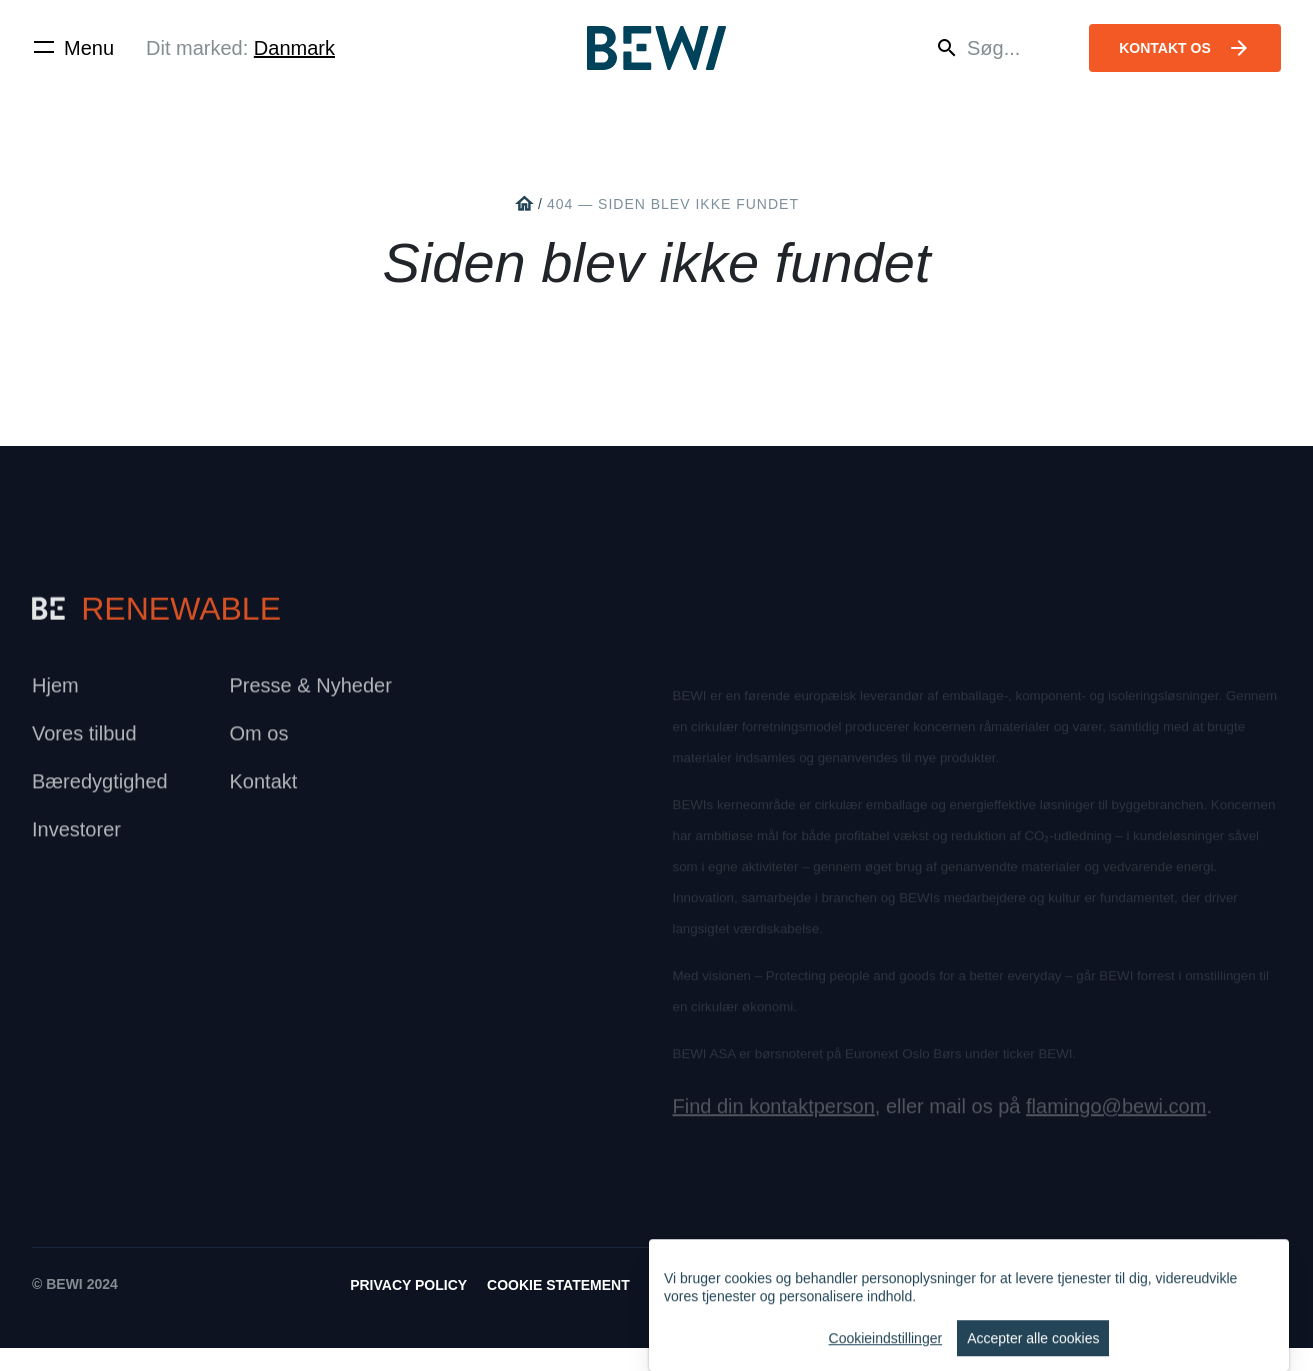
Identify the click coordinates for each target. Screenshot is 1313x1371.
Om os (259, 742)
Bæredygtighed (100, 790)
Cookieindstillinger (886, 1355)
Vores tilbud (84, 742)
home (524, 204)
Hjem (55, 694)
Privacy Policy (408, 1308)
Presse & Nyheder (311, 694)
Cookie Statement (558, 1308)
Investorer (76, 838)
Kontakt (264, 790)
